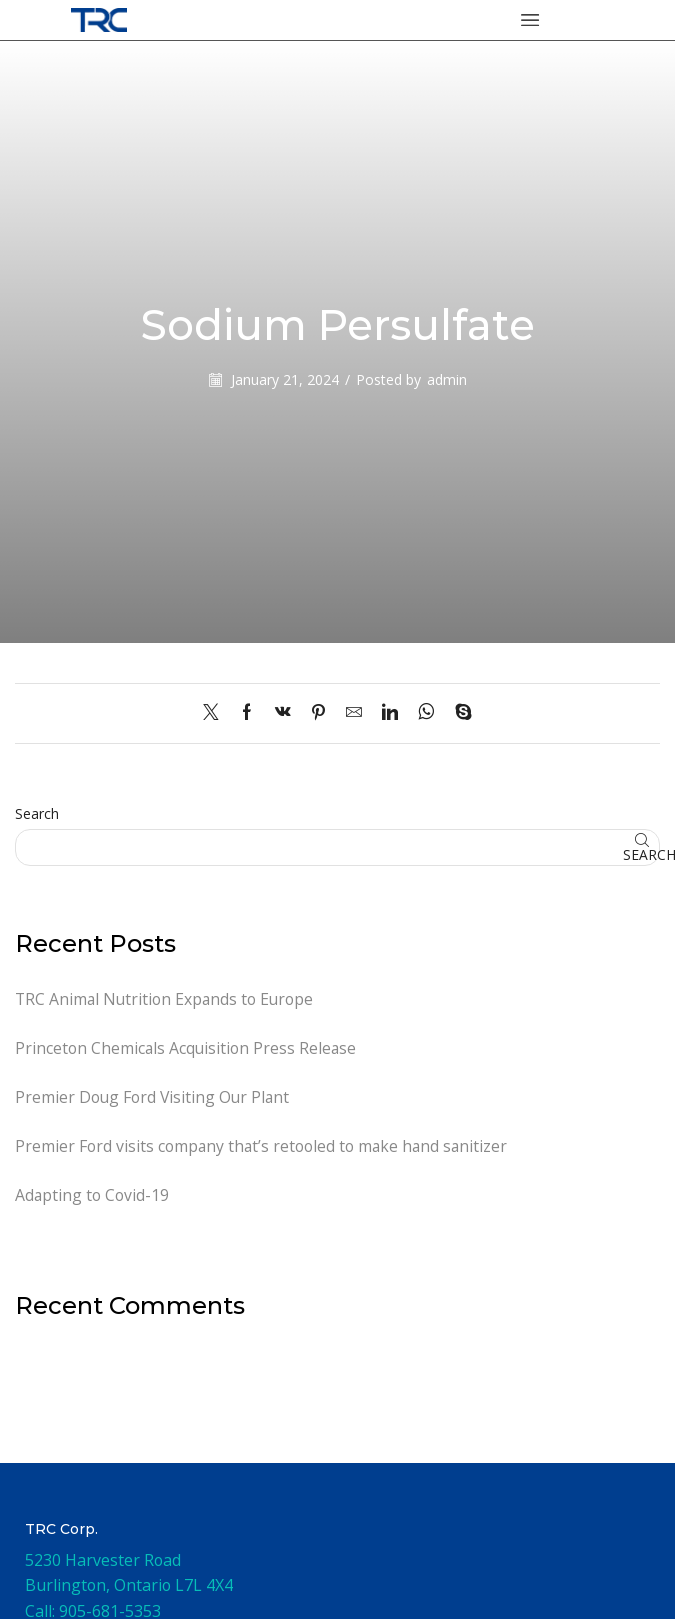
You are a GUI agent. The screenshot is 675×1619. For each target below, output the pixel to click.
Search (37, 813)
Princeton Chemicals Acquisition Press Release (187, 1048)
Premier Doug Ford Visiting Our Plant (154, 1098)
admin (447, 379)
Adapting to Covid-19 (92, 1196)
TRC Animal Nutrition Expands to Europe (166, 999)
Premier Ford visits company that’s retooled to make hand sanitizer (263, 1147)
